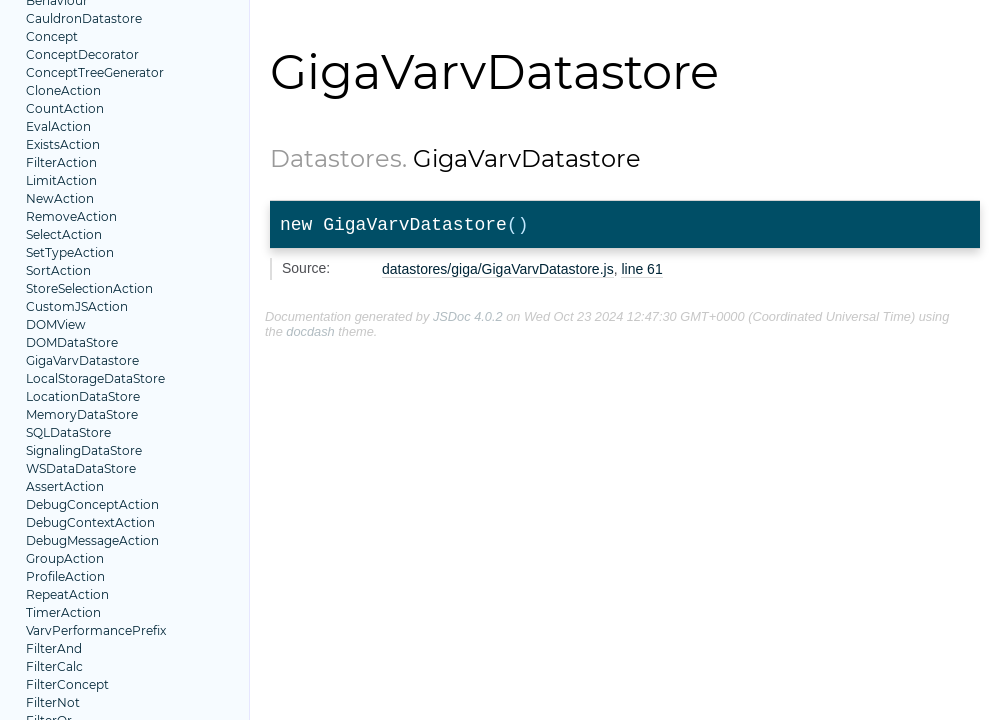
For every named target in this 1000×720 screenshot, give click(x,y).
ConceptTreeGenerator (95, 72)
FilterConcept (67, 684)
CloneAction (63, 90)
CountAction (65, 108)
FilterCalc (54, 666)
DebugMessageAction (92, 540)
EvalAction (58, 126)
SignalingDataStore (84, 450)
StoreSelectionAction (89, 288)
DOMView (56, 324)
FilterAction (61, 162)
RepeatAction (67, 594)
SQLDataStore (68, 432)
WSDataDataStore (81, 468)
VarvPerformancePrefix (96, 630)
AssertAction (65, 486)
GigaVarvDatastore (82, 360)
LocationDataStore (83, 396)
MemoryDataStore (82, 414)
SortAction (58, 270)
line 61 (641, 273)
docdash (310, 335)
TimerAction (63, 612)
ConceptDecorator (82, 54)
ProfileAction (65, 576)
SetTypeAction (70, 252)
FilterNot (53, 702)
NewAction (60, 198)
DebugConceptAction (92, 504)
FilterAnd (54, 648)
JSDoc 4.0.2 (468, 320)
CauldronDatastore (84, 18)
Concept (52, 36)
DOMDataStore (72, 342)
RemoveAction (71, 216)
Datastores (336, 158)
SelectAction (64, 234)
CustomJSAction (77, 306)
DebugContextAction (90, 522)
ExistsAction (63, 144)
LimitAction (61, 180)
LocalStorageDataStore (95, 378)
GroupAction (65, 558)
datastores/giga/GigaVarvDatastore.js (498, 273)
